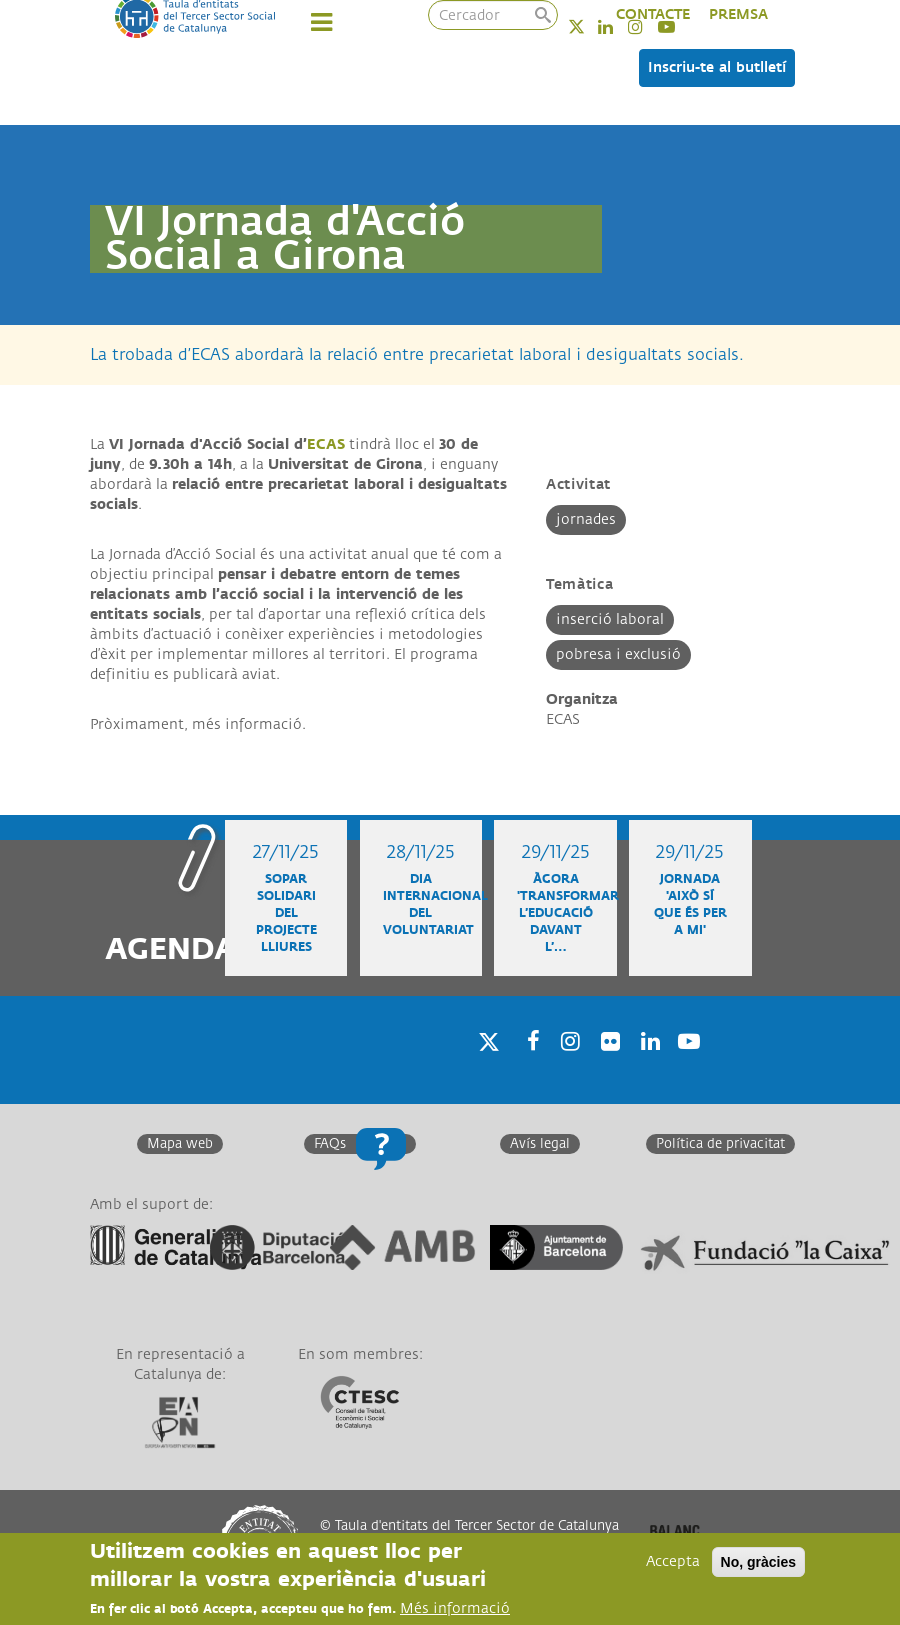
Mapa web (180, 1144)
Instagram (567, 1067)
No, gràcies (758, 1563)
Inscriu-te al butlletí (717, 67)
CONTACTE (653, 14)
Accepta (673, 1562)
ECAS (326, 444)
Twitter (589, 26)
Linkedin (618, 26)
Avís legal (540, 1144)
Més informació (455, 1609)
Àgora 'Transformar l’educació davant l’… (568, 914)
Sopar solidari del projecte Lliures (286, 914)
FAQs (330, 1144)
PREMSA (738, 14)
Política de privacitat (720, 1144)
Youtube (687, 1067)
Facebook (527, 1067)
